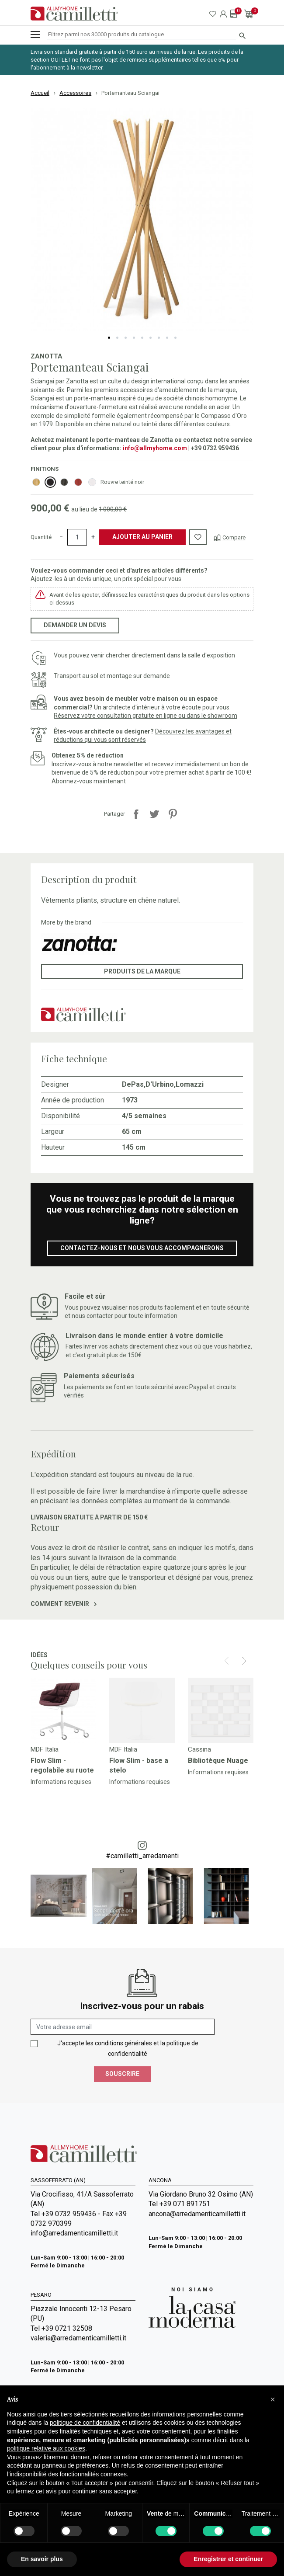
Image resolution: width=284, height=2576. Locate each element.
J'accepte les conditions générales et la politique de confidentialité (127, 2048)
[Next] (244, 1660)
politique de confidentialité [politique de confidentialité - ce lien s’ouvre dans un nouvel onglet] (85, 2422)
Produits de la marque (142, 971)
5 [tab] (142, 338)
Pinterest (172, 814)
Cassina (199, 1749)
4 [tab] (134, 338)
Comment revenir (64, 1603)
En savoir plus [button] (42, 2558)
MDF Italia (45, 1749)
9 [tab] (175, 338)
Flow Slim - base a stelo (138, 1765)
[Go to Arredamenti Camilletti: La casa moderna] (192, 2307)
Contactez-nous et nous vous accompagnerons (142, 1248)
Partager (135, 814)
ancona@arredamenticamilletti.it (197, 2214)
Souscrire (122, 2073)
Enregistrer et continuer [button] (228, 2558)
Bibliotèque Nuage (218, 1760)
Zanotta (46, 356)
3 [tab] (126, 338)
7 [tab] (159, 338)
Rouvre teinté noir (122, 482)
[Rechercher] (141, 34)
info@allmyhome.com (155, 448)
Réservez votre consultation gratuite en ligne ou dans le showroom (145, 715)
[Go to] (63, 1710)
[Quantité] (77, 537)
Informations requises (61, 1781)
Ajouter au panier (142, 536)
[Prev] (226, 1660)
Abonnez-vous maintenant (89, 781)
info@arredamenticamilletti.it (74, 2233)
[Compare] (230, 537)
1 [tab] (109, 338)
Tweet (154, 814)
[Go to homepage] (74, 14)
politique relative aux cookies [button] (46, 2448)
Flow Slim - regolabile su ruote (62, 1765)
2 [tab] (117, 338)
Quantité (41, 537)
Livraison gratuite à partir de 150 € (89, 1517)
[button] (273, 2399)
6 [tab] (150, 338)
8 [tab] (167, 338)
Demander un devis (75, 625)
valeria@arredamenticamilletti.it (78, 2338)
